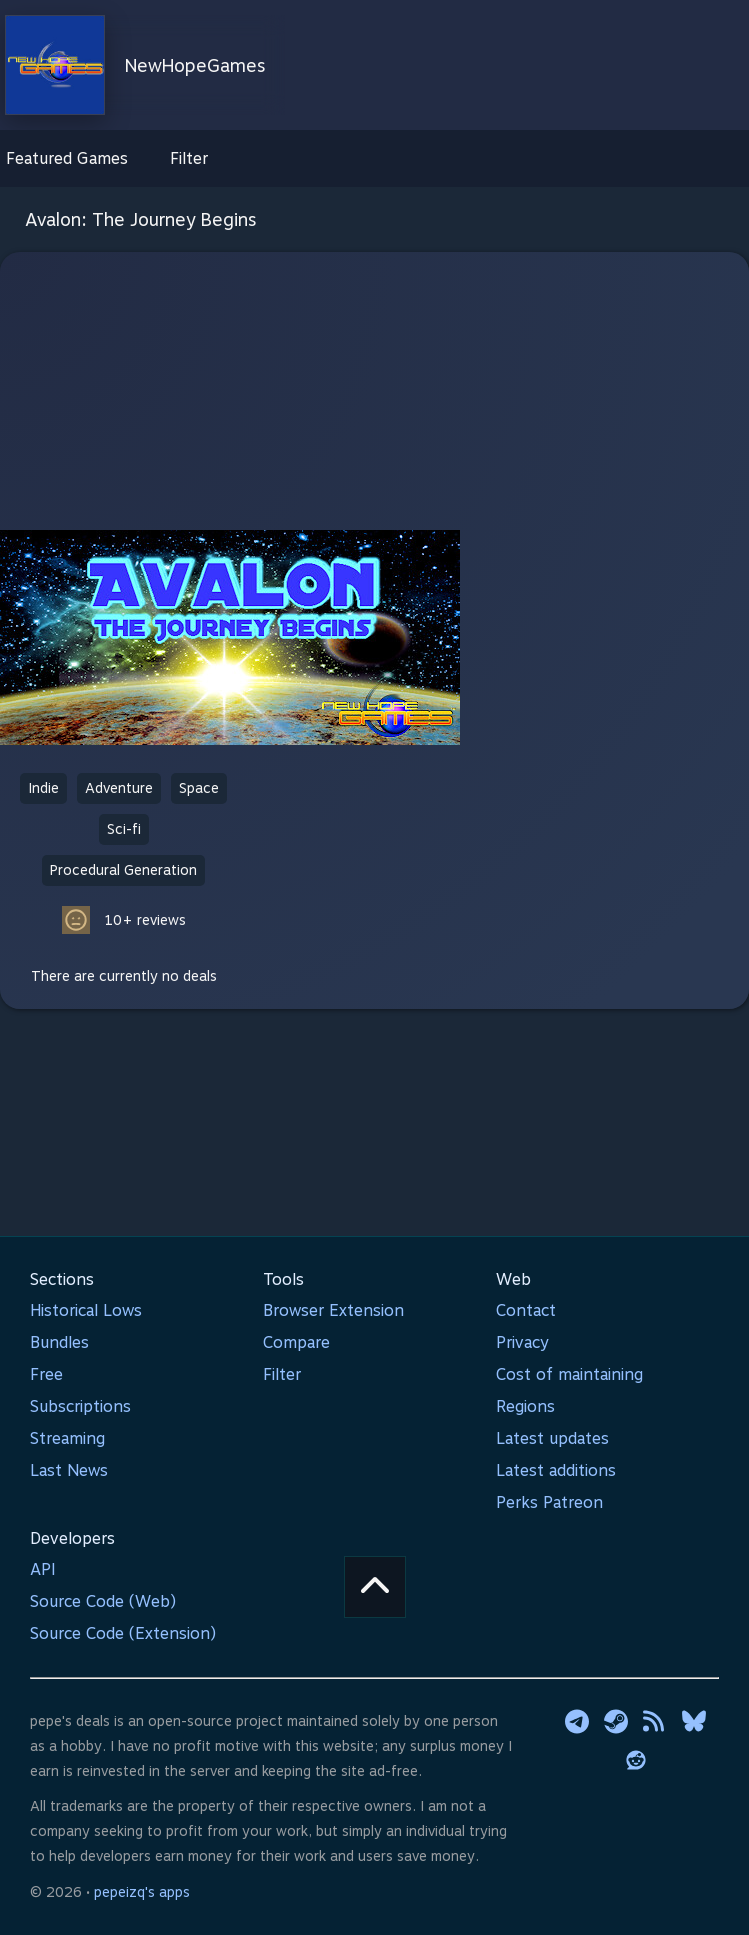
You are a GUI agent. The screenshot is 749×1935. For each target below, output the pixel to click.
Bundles (59, 1342)
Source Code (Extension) (123, 1633)
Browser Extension (333, 1310)
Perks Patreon (549, 1502)
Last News (69, 1470)
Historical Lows (86, 1310)
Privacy (522, 1342)
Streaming (67, 1438)
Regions (525, 1406)
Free (46, 1374)
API (43, 1569)
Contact (526, 1310)
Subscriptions (80, 1406)
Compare (296, 1342)
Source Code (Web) (103, 1601)
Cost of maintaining (569, 1374)
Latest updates (552, 1438)
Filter (189, 158)
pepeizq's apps (142, 1892)
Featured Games (67, 158)
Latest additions (556, 1470)
